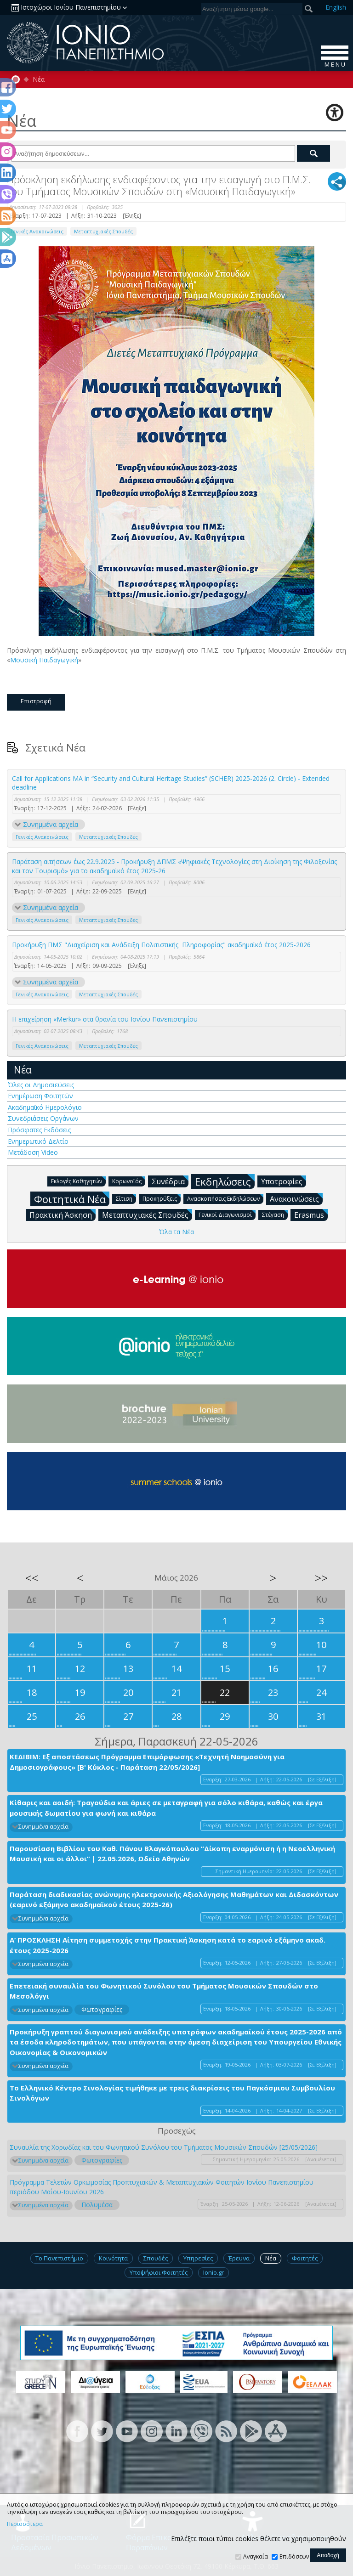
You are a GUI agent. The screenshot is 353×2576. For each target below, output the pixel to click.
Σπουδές (155, 2258)
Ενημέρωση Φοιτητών (40, 1095)
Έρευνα (239, 2258)
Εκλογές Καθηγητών (78, 1180)
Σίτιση (126, 1198)
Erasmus (311, 1214)
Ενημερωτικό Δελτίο (38, 1141)
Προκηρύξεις (161, 1198)
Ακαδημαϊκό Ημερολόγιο (45, 1107)
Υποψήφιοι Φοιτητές (159, 2272)
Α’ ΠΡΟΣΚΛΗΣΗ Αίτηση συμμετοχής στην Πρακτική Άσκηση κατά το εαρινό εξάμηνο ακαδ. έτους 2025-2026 (167, 1945)
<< (31, 1578)
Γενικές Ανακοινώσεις (37, 231)
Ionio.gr (213, 2272)
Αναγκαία (255, 2556)
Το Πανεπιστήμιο (59, 2258)
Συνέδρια (170, 1180)
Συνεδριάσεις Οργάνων (43, 1118)
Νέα (39, 79)
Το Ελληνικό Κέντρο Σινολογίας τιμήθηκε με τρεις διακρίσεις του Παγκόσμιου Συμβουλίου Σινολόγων (172, 2093)
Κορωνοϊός (128, 1180)
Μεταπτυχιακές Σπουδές (103, 231)
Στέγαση (275, 1214)
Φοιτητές (305, 2258)
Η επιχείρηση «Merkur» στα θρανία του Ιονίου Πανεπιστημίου (105, 1019)
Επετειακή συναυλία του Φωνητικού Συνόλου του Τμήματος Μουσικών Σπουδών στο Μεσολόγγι (164, 1991)
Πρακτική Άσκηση (62, 1214)
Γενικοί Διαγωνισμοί (227, 1214)
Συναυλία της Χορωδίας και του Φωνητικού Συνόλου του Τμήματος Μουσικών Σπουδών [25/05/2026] (164, 2147)
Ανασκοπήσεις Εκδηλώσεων (225, 1198)
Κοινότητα (113, 2258)
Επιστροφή (36, 701)
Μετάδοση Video (33, 1152)
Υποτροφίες (283, 1180)
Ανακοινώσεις (296, 1198)
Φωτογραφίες (101, 2009)
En (335, 7)
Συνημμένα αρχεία (50, 824)
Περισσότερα (25, 2524)
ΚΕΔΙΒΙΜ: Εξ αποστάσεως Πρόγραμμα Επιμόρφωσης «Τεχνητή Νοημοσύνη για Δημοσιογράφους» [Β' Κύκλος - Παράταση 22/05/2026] (147, 1762)
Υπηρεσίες (198, 2258)
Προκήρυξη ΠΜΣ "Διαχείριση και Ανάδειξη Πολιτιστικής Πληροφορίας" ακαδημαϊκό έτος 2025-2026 (161, 944)
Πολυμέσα (97, 2204)
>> (321, 1578)
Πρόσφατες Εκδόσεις (39, 1129)
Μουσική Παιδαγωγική (44, 659)
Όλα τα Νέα (176, 1231)
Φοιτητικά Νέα (71, 1199)
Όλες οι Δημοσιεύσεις (41, 1084)
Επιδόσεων (294, 2556)
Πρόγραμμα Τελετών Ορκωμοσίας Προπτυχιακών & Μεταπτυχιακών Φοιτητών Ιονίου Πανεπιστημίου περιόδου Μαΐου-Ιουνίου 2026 (161, 2187)
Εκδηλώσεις (225, 1181)
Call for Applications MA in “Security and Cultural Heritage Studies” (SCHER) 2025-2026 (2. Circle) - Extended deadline (171, 783)
